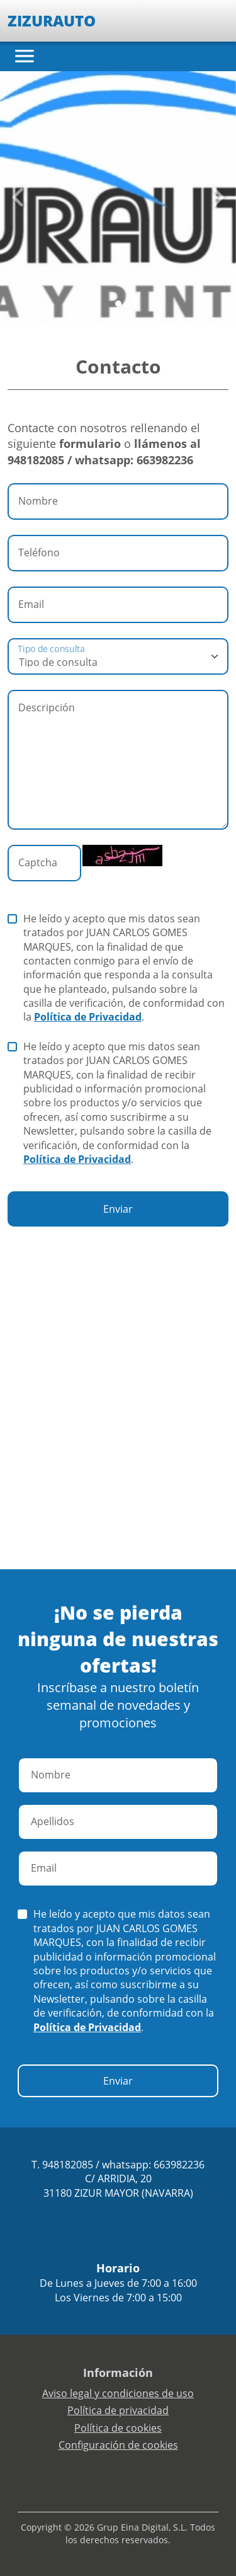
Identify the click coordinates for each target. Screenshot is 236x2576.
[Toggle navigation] (25, 56)
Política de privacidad (118, 2410)
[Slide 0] (118, 303)
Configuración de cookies (118, 2445)
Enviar (118, 1209)
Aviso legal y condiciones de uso (118, 2393)
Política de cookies (118, 2428)
